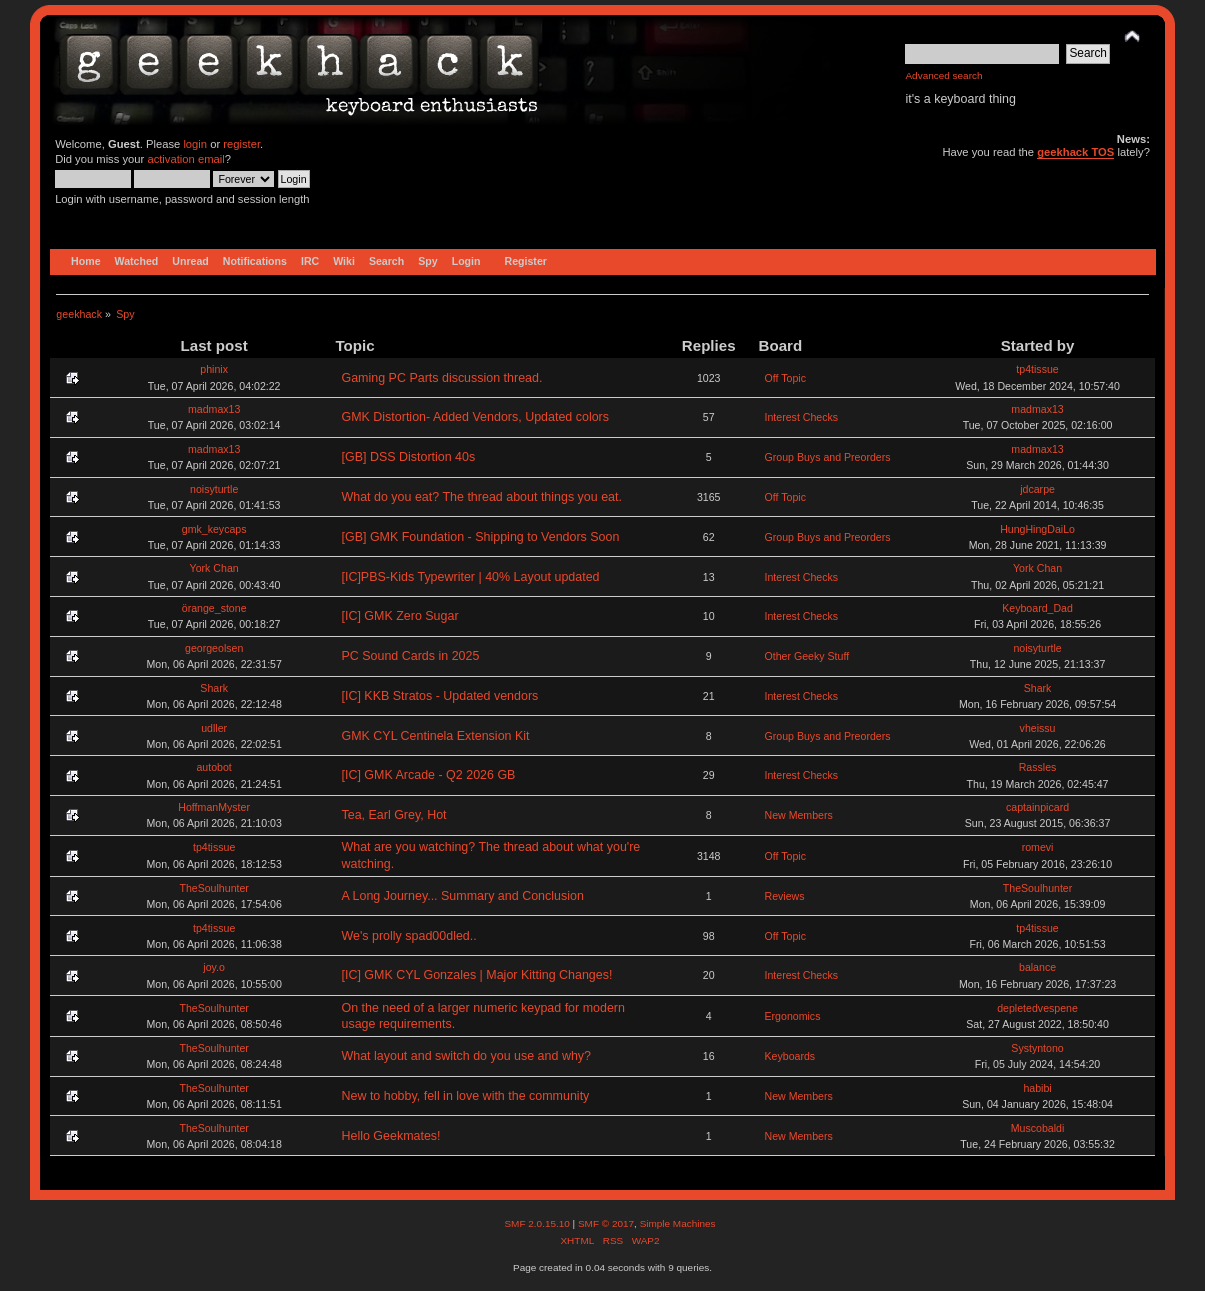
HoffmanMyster (214, 807)
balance (1037, 967)
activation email (185, 159)
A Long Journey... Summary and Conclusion (462, 896)
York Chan (214, 568)
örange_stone (214, 608)
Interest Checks (802, 417)
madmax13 (214, 409)
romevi (1038, 847)
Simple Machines (678, 1223)
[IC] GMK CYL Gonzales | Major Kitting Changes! (476, 975)
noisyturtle (214, 489)
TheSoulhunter (214, 888)
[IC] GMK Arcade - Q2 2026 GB (428, 775)
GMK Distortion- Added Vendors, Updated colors (475, 417)
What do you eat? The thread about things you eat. (481, 497)
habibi (1037, 1088)
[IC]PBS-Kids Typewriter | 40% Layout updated (470, 577)
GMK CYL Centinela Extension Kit (435, 736)
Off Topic (785, 378)
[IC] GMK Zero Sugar (399, 616)
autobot (213, 767)
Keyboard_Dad (1037, 608)
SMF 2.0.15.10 (538, 1223)
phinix (214, 369)
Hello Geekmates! (390, 1136)
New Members (799, 815)
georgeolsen (214, 648)
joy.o (214, 967)
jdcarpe (1037, 489)
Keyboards (790, 1056)
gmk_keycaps (214, 529)
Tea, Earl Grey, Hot (393, 815)
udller (214, 728)
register (241, 144)
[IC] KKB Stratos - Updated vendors (439, 696)
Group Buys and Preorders (828, 457)
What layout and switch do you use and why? (466, 1056)
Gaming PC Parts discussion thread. (441, 378)
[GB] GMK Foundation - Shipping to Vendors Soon (480, 537)
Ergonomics (793, 1016)
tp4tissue (1037, 369)
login (195, 144)
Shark (214, 688)
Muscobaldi (1038, 1128)
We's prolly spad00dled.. (408, 936)
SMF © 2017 (606, 1223)
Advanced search (943, 75)
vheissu (1038, 728)
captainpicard (1037, 807)
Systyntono (1037, 1048)
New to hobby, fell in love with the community (465, 1096)
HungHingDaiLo (1037, 529)
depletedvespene (1037, 1008)
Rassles (1038, 767)
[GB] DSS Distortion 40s (408, 457)
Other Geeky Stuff (807, 656)
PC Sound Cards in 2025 (410, 656)
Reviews (785, 896)
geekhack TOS (1075, 152)
